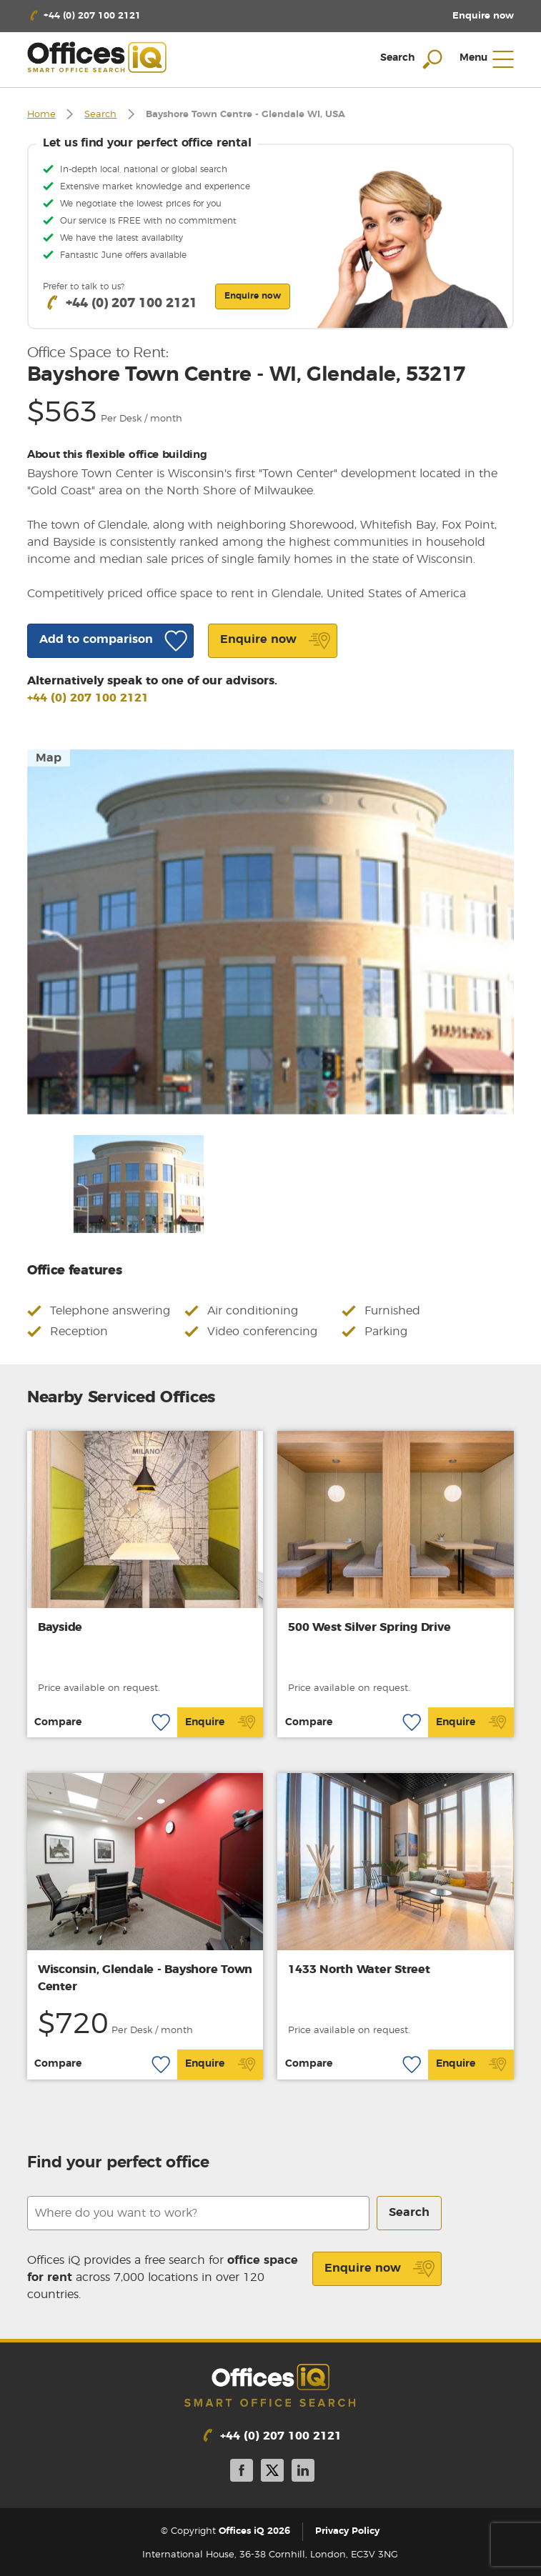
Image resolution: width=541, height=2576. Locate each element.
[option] (271, 931)
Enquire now (379, 2268)
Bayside (60, 1627)
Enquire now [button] (252, 295)
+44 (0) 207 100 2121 (88, 698)
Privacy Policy (347, 2531)
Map (48, 758)
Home (41, 114)
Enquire (220, 1722)
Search (100, 114)
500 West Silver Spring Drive (369, 1627)
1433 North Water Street (359, 1969)
